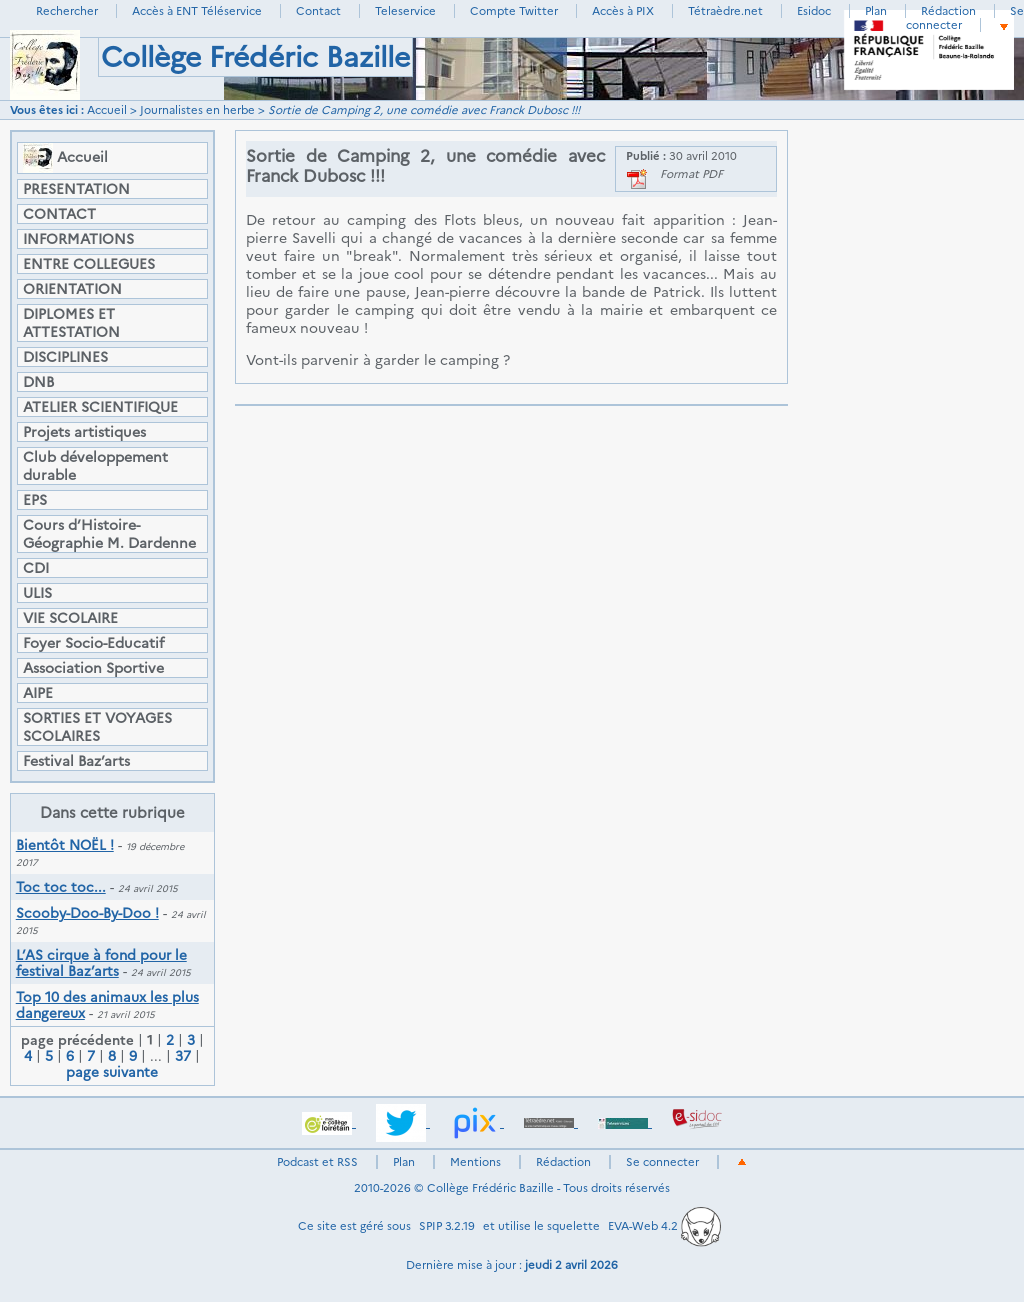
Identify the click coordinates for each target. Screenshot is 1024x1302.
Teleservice (405, 11)
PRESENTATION (76, 189)
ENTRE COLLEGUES (89, 264)
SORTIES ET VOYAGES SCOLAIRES (97, 727)
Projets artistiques (84, 432)
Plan (876, 11)
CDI (36, 568)
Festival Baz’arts (76, 761)
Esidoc (814, 11)
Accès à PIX (623, 11)
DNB (38, 382)
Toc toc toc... (61, 887)
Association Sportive (93, 668)
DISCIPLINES (65, 357)
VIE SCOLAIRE (70, 618)
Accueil (107, 110)
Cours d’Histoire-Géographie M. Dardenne (109, 534)
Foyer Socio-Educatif (93, 643)
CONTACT (59, 214)
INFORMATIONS (78, 239)
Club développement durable (95, 466)
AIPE (38, 693)
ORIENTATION (72, 289)
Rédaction (948, 11)
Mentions (475, 1162)
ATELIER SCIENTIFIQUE (100, 407)
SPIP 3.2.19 (447, 1226)
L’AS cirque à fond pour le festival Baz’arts (101, 963)
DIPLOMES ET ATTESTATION (71, 323)
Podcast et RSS (317, 1162)
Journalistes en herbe (197, 110)
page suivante (112, 1072)
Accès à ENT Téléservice (197, 11)
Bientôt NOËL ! (65, 845)
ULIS (37, 593)
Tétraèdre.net (725, 11)
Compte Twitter (514, 11)
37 (183, 1056)
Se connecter (965, 18)
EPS (35, 500)
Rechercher (67, 11)
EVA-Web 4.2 (664, 1226)
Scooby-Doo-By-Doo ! (87, 913)
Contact (318, 11)
